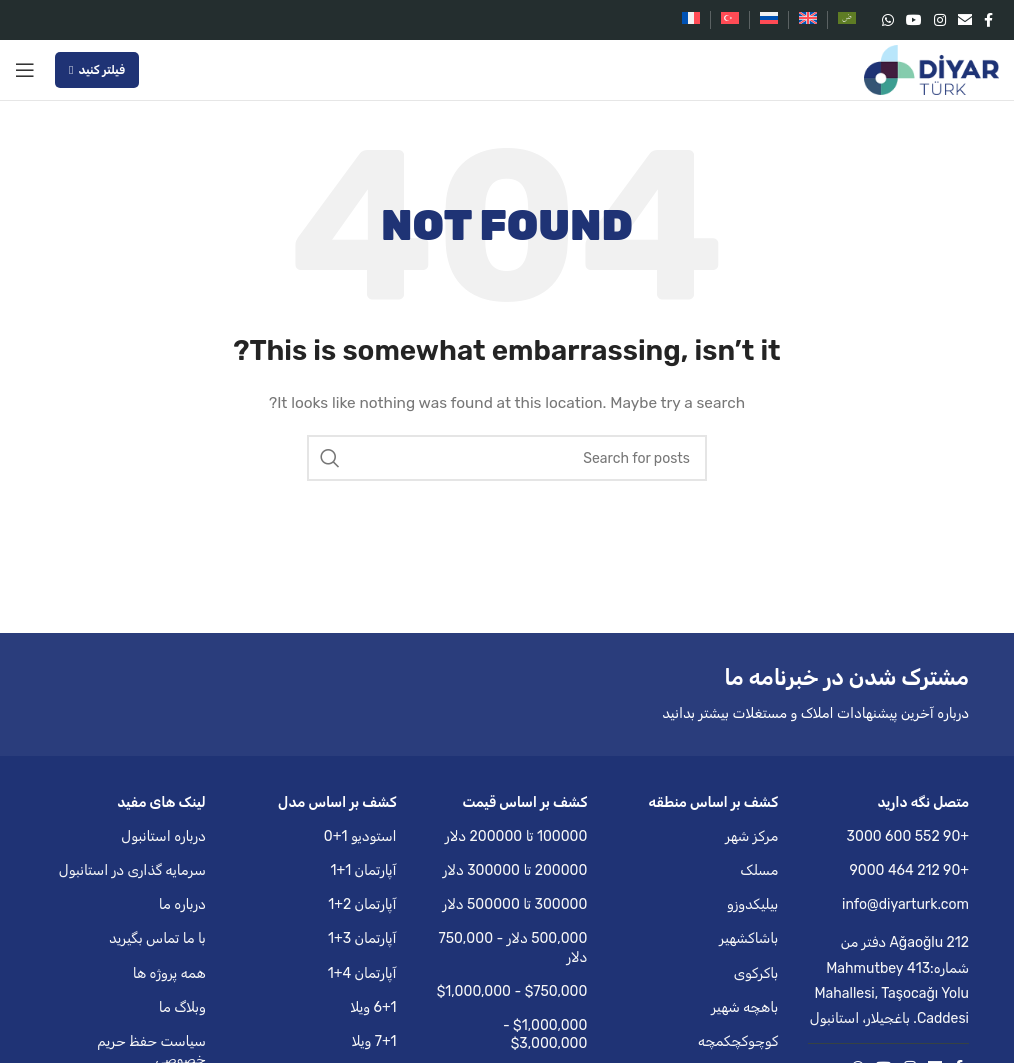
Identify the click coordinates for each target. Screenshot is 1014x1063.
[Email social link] (965, 20)
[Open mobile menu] (25, 70)
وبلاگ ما (182, 1007)
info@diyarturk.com (905, 904)
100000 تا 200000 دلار (516, 836)
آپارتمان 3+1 (362, 938)
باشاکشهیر (748, 938)
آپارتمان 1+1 (363, 870)
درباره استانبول (163, 836)
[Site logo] (931, 69)
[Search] (507, 458)
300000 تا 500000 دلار (515, 904)
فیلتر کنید (97, 70)
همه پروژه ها (169, 973)
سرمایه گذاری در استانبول (132, 870)
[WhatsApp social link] (888, 20)
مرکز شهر (751, 836)
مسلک (759, 870)
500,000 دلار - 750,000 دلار (512, 947)
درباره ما (182, 904)
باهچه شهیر (744, 1007)
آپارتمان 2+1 (362, 904)
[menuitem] (847, 20)
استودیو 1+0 (360, 836)
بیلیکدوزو (752, 904)
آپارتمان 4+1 (362, 973)
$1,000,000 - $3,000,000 (545, 1034)
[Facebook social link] (988, 20)
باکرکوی (756, 973)
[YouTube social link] (914, 20)
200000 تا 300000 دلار (515, 870)
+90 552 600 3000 (908, 836)
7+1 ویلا (374, 1041)
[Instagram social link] (940, 20)
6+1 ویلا (373, 1007)
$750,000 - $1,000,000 (512, 991)
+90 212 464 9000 (910, 870)
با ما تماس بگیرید (157, 938)
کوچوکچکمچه (738, 1041)
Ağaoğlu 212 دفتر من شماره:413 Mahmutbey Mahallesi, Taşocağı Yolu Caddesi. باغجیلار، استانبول (889, 980)
